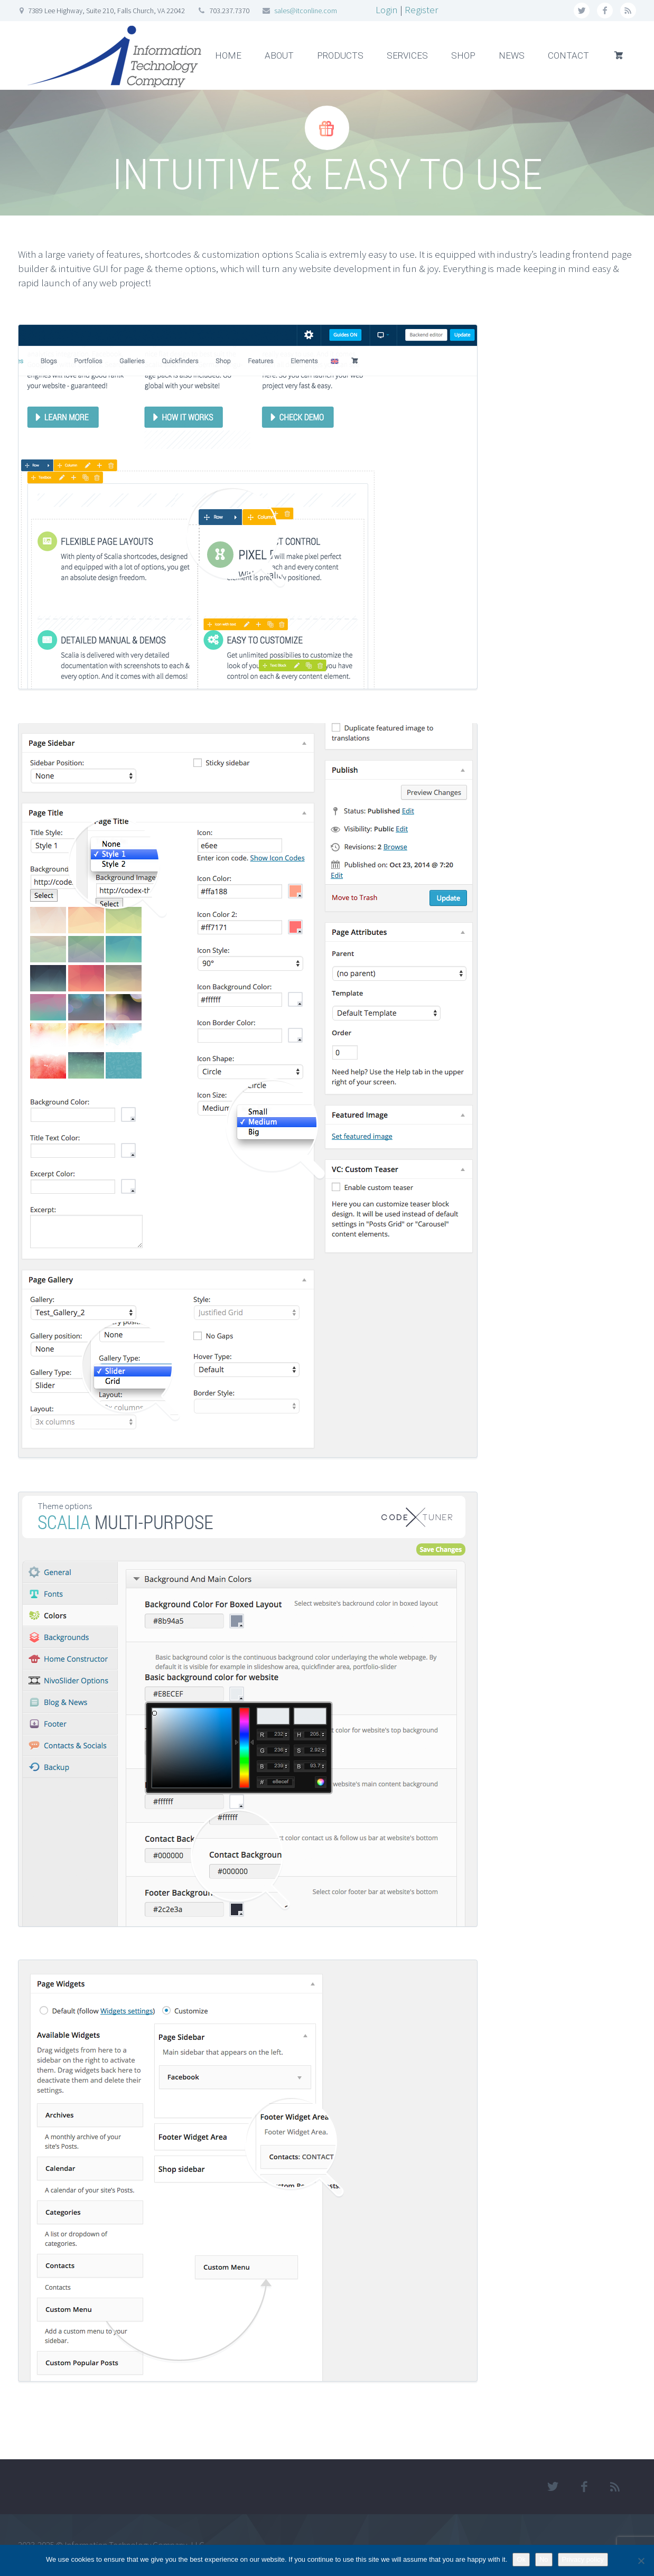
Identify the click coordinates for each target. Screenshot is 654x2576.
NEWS (512, 55)
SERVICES (407, 55)
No (543, 2559)
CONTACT (568, 55)
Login (387, 9)
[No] (641, 2560)
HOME (228, 55)
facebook (605, 10)
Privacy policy (583, 2559)
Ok (521, 2559)
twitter (582, 10)
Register (421, 9)
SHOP (463, 55)
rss (628, 10)
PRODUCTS (340, 55)
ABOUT (279, 55)
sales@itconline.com (305, 10)
